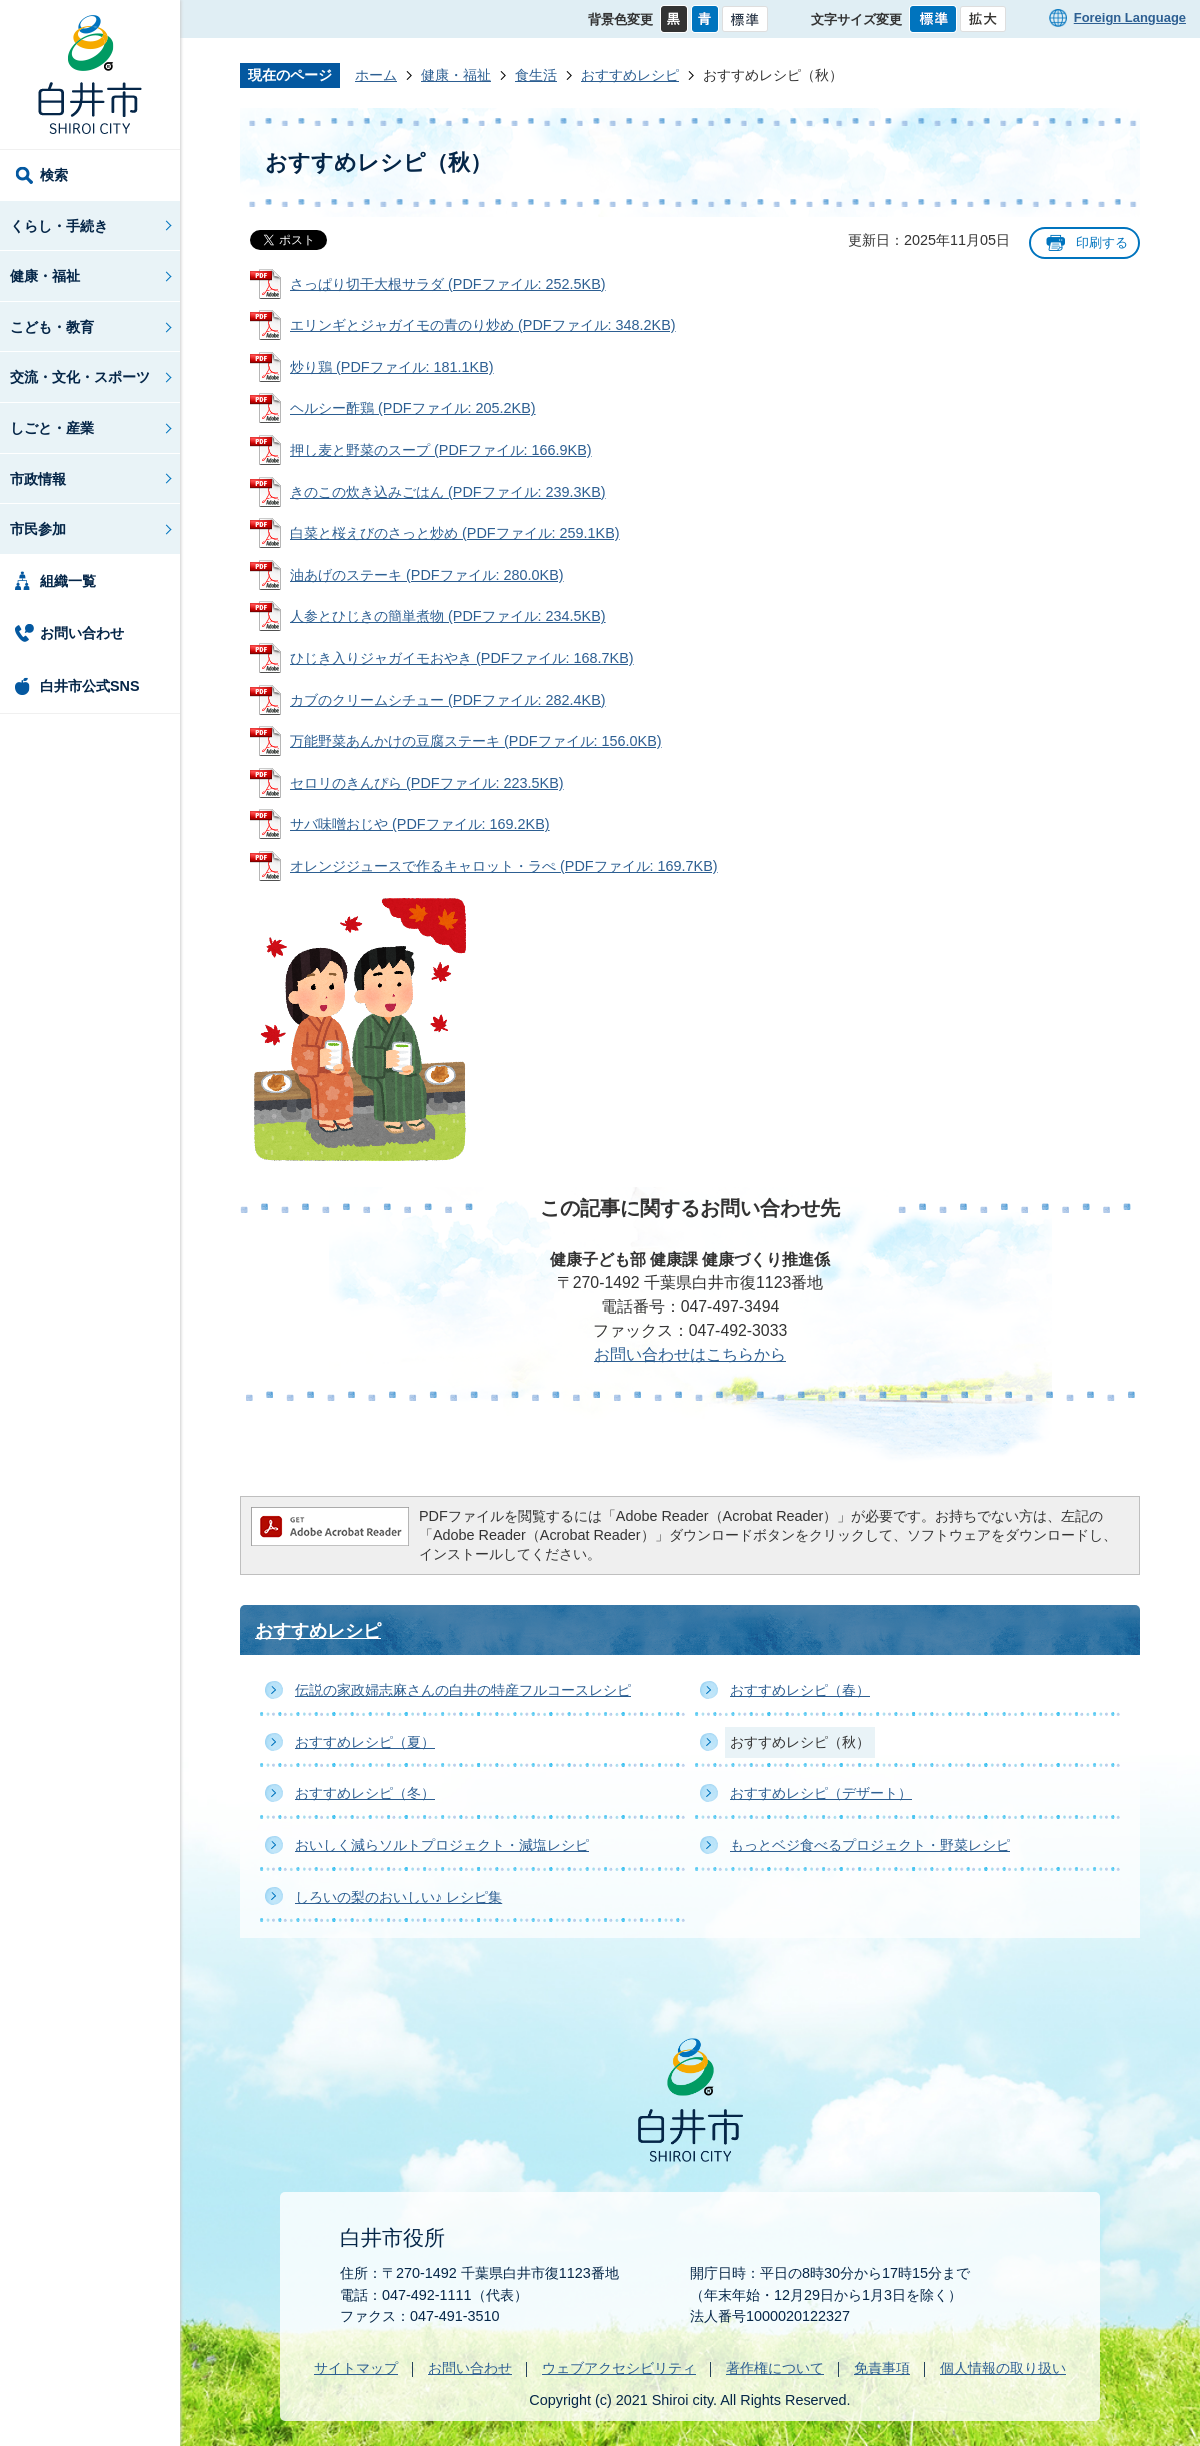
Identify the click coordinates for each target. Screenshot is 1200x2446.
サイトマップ (356, 2368)
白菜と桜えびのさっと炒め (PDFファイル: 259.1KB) (455, 533)
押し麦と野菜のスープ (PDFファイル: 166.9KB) (441, 450)
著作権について (775, 2368)
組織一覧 (68, 581)
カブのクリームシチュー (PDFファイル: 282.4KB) (448, 700)
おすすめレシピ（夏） (365, 1742)
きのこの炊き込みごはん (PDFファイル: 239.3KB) (448, 492)
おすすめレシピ (630, 75)
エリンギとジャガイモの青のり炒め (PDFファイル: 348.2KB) (483, 325)
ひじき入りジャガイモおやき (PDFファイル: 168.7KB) (462, 658)
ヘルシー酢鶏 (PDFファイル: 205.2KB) (413, 408)
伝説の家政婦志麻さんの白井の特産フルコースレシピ (463, 1690)
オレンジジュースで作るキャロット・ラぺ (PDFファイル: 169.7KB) (504, 866)
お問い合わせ (82, 633)
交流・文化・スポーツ (80, 377)
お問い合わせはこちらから (690, 1354)
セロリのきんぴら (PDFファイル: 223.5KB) (427, 783)
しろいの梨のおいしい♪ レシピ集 (398, 1897)
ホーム (376, 75)
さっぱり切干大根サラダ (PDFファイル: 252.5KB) (448, 284)
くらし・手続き (59, 226)
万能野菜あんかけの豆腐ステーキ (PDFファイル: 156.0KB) (476, 741)
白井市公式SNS (90, 686)
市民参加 (38, 529)
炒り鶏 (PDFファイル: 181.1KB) (392, 367)
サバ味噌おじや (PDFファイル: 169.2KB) (420, 824)
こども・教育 (52, 327)
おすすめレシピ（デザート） (821, 1793)
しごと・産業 (52, 428)
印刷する (1102, 242)
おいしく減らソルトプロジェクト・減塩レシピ (442, 1845)
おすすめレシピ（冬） (365, 1793)
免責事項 (882, 2368)
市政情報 (38, 479)
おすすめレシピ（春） (800, 1690)
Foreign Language (1130, 17)
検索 (54, 175)
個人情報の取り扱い (1003, 2368)
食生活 (536, 75)
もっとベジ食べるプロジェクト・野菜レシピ (870, 1845)
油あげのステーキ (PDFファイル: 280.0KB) (427, 575)
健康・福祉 (45, 276)
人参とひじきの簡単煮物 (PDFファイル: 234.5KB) (448, 616)
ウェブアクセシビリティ (619, 2368)
